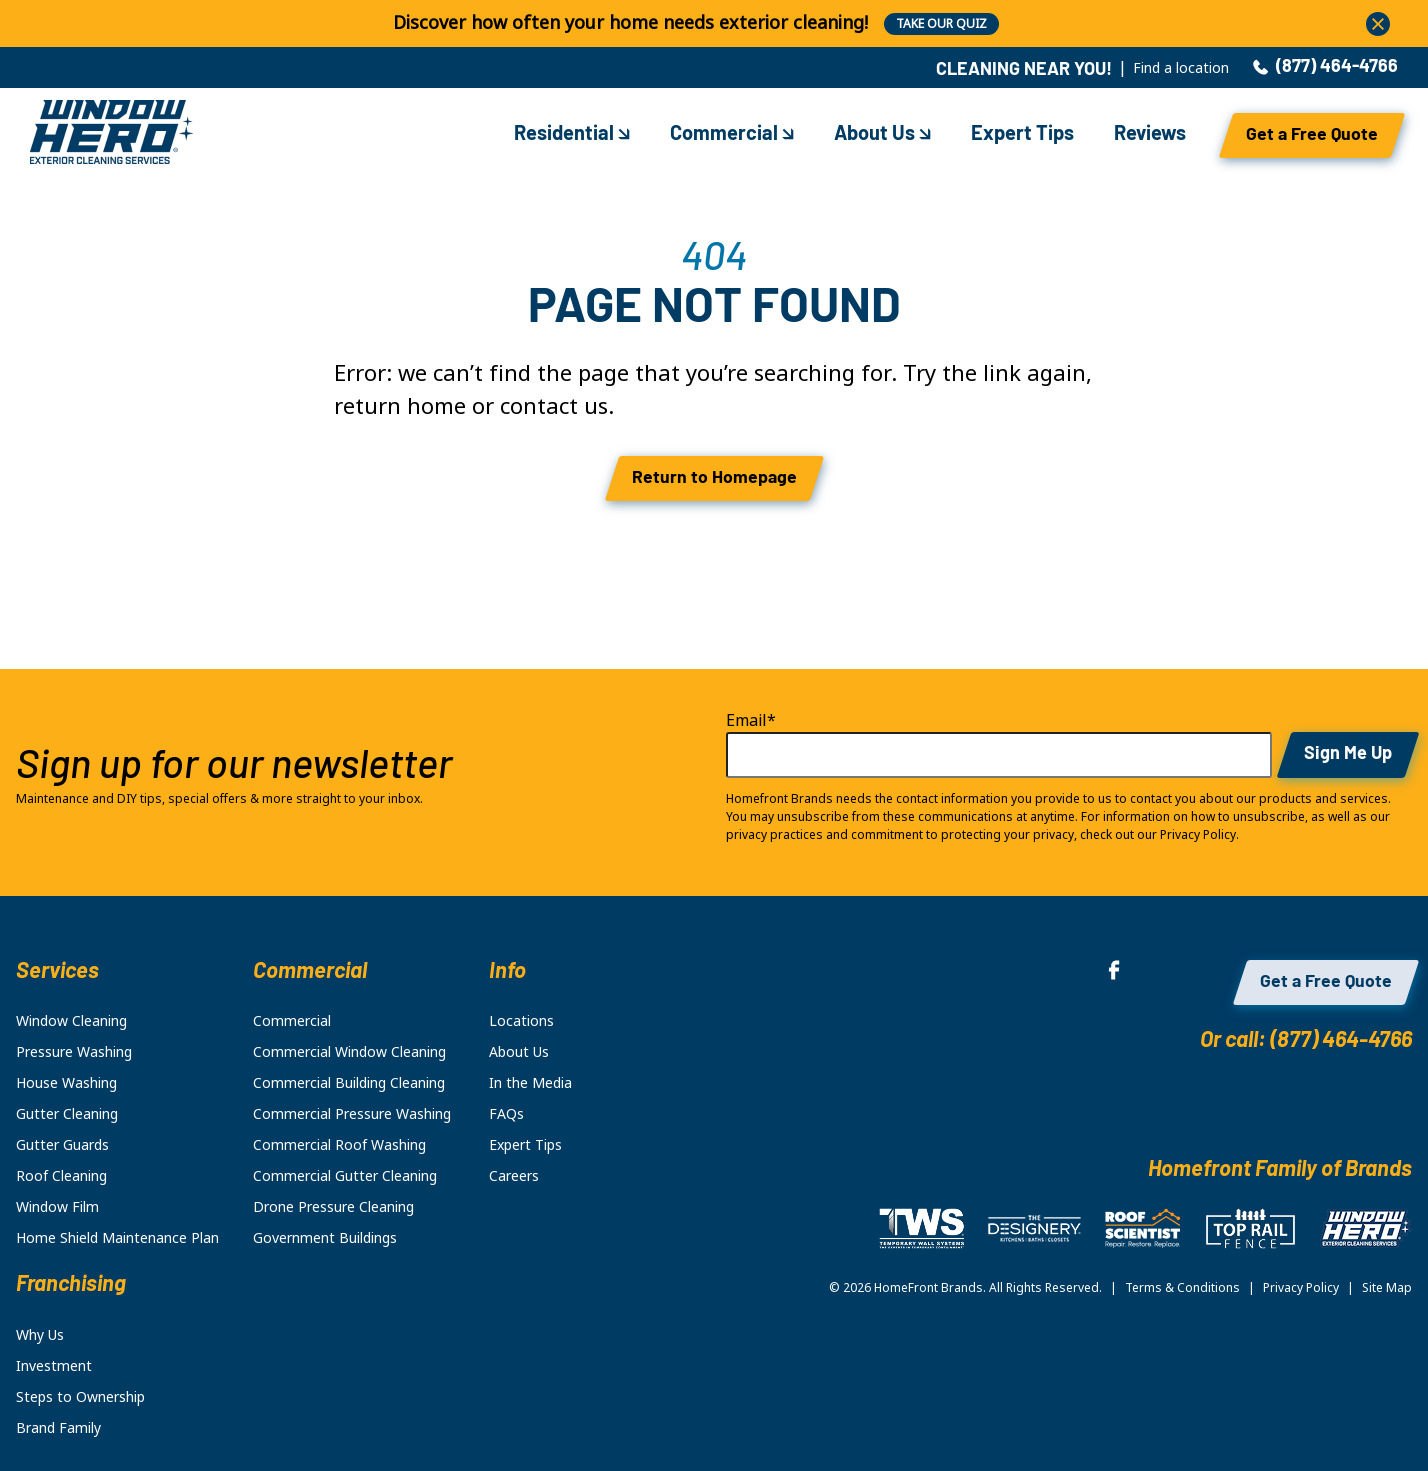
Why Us (40, 1335)
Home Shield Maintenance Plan (117, 1238)
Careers (514, 1176)
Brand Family (58, 1428)
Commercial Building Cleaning (349, 1083)
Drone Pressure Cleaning (333, 1207)
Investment (54, 1366)
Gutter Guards (62, 1145)
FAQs (506, 1114)
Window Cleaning (71, 1021)
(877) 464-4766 (1325, 68)
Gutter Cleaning (67, 1114)
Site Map (1387, 1288)
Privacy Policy (1301, 1288)
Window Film (57, 1207)
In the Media (530, 1083)
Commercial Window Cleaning (349, 1052)
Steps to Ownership (80, 1397)
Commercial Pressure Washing (352, 1114)
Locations (521, 1021)
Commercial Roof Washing (339, 1145)
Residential (572, 135)
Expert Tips (1022, 135)
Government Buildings (325, 1238)
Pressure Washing (74, 1052)
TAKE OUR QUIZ (941, 24)
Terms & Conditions (1182, 1288)
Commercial (732, 135)
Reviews (1150, 135)
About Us (882, 135)
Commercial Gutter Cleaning (345, 1176)
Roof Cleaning (61, 1176)
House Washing (66, 1083)
